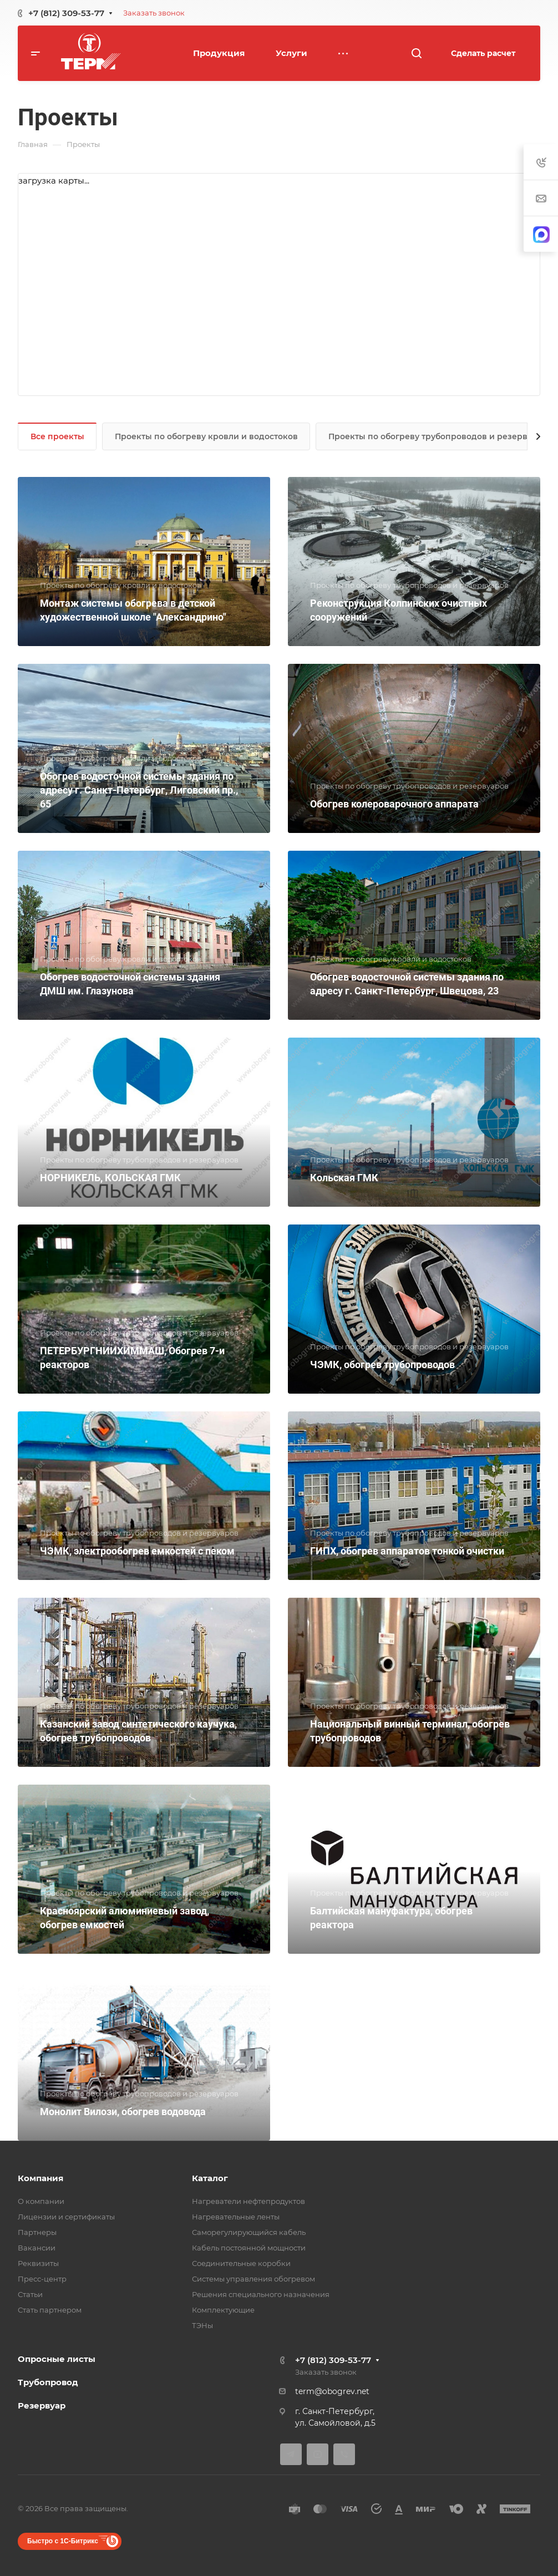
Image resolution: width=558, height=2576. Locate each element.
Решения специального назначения (260, 2294)
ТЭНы (202, 2325)
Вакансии (36, 2247)
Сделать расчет (483, 53)
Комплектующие (223, 2309)
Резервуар (41, 2405)
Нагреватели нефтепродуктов (248, 2201)
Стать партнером (50, 2309)
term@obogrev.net (332, 2391)
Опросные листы (56, 2359)
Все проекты (57, 436)
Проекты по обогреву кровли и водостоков (206, 436)
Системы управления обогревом (253, 2278)
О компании (41, 2201)
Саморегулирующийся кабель (249, 2232)
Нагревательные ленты (236, 2216)
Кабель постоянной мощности (249, 2247)
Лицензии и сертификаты (66, 2216)
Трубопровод (48, 2382)
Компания (40, 2178)
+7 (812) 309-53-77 (66, 13)
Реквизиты (38, 2263)
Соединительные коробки (241, 2263)
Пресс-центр (42, 2278)
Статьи (30, 2294)
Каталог (210, 2178)
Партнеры (37, 2232)
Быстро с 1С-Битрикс (62, 2541)
